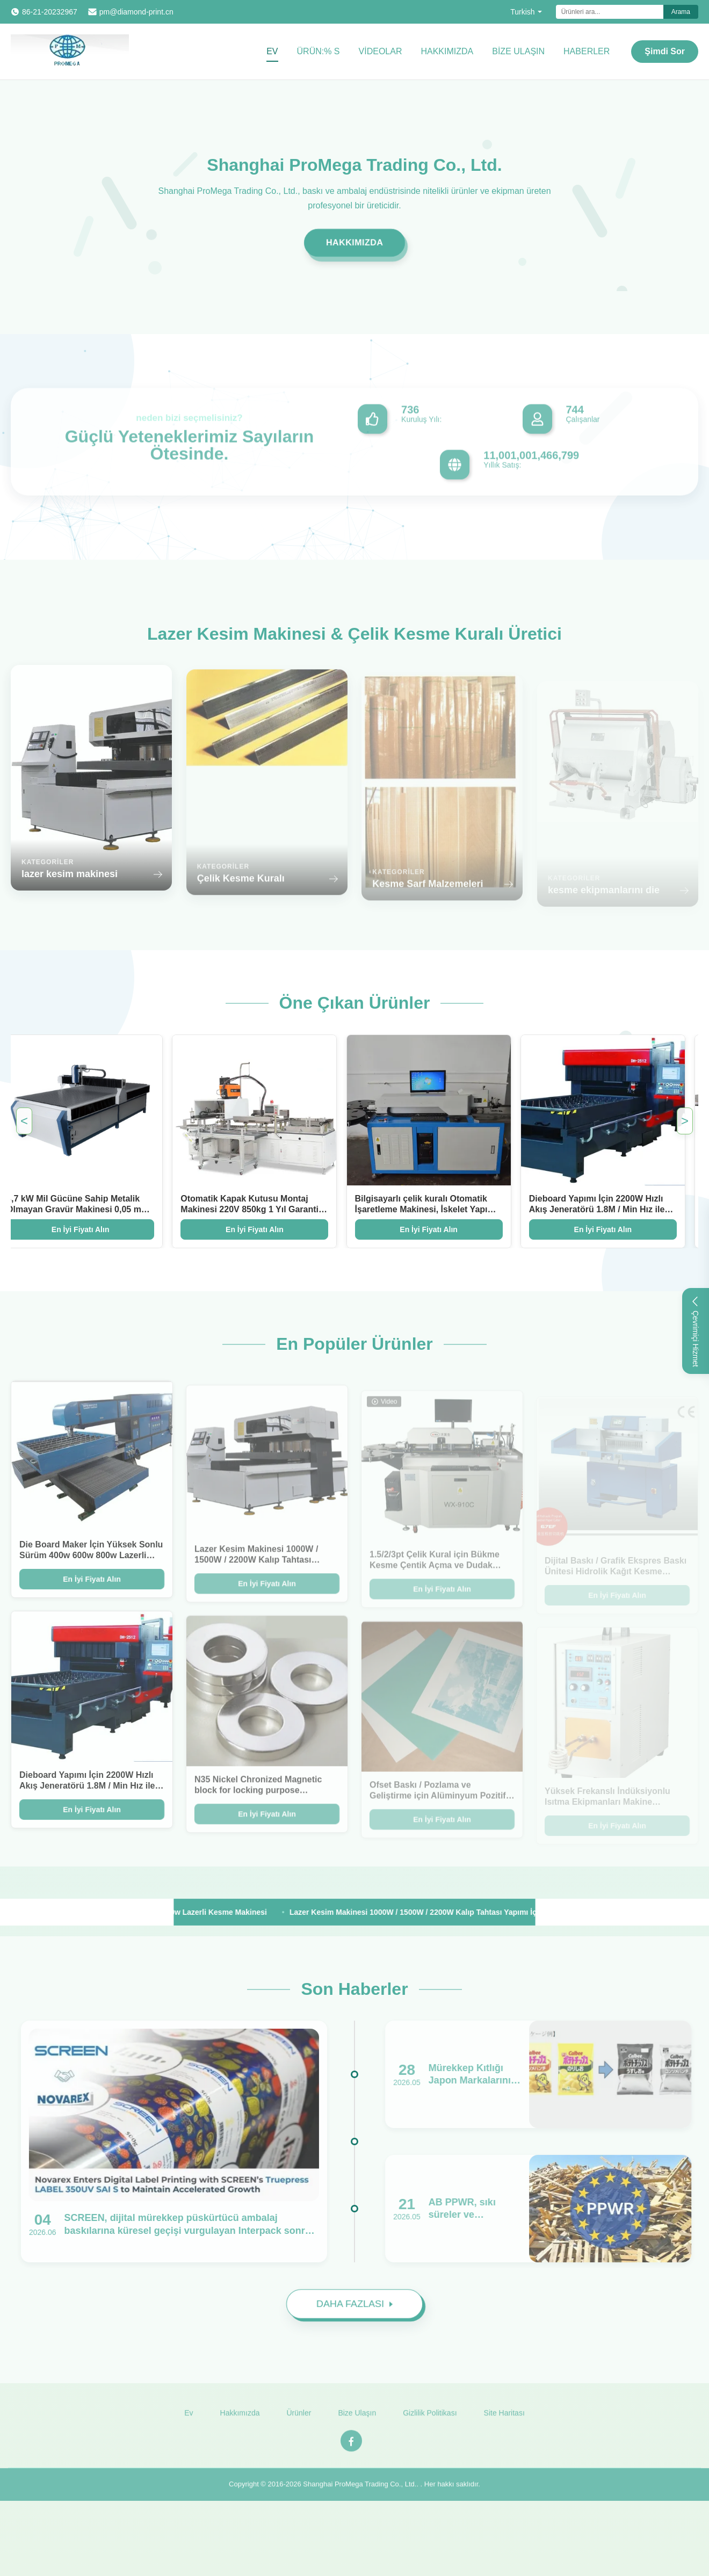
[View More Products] (63, 1912)
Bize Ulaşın (518, 51)
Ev (272, 51)
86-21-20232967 (49, 12)
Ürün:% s (318, 51)
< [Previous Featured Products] (24, 1120)
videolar (380, 51)
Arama (680, 12)
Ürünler (298, 2420)
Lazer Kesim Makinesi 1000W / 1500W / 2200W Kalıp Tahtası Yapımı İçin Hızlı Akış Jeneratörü (465, 1912)
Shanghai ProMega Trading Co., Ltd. (359, 2491)
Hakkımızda (447, 51)
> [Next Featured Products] (685, 1120)
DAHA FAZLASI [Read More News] (354, 2308)
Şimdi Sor (665, 51)
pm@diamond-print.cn (136, 12)
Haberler (586, 51)
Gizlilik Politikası (430, 2420)
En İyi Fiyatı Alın (243, 1229)
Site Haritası (504, 2420)
